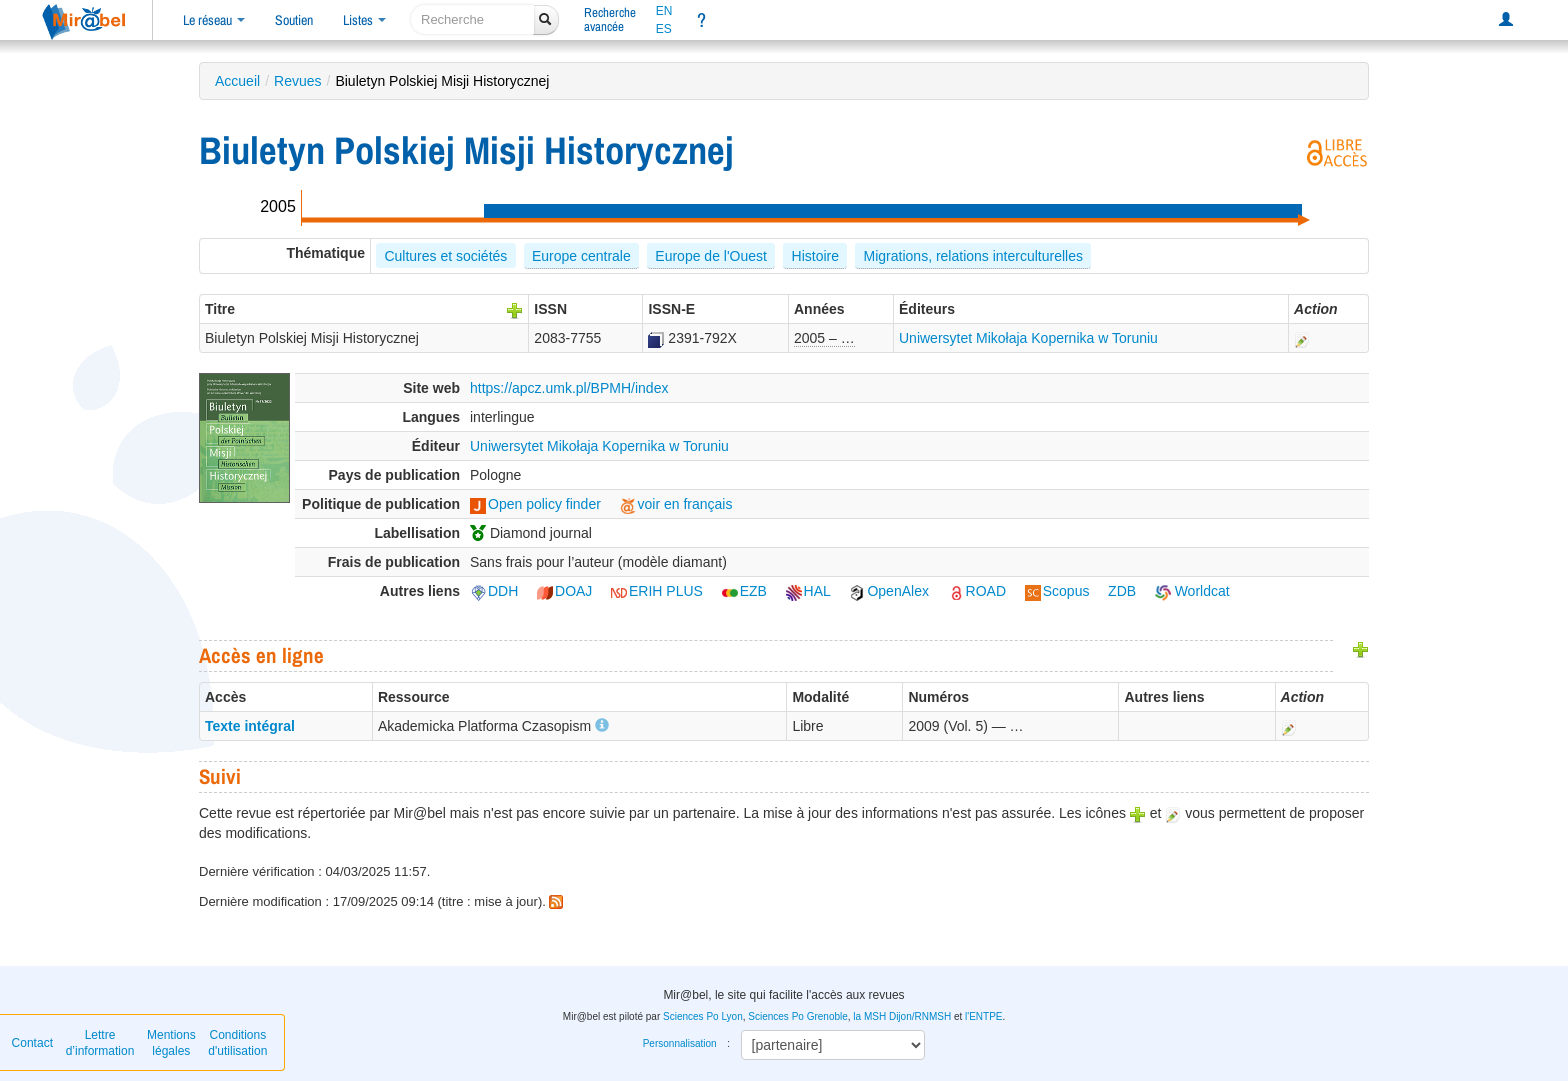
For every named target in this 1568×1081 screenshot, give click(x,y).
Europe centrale (581, 256)
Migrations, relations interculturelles (973, 256)
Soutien (294, 20)
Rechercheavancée (610, 19)
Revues (297, 81)
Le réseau (214, 20)
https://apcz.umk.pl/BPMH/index (569, 388)
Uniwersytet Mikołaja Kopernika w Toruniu (1028, 338)
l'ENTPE (983, 1016)
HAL (808, 591)
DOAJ (564, 591)
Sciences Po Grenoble (798, 1016)
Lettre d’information (100, 1043)
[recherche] (472, 19)
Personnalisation (680, 1043)
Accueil (237, 81)
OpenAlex (888, 591)
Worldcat (1192, 591)
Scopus (1057, 591)
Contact (32, 1043)
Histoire (815, 256)
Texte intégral (250, 726)
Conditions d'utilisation (237, 1043)
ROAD (977, 591)
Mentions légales (171, 1043)
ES (664, 29)
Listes (364, 20)
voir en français (676, 504)
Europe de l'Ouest (711, 256)
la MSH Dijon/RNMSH (902, 1016)
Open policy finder (535, 504)
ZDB (1122, 591)
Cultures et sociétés (445, 256)
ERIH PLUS (657, 591)
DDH (494, 591)
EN (664, 11)
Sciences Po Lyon (703, 1016)
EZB (744, 591)
